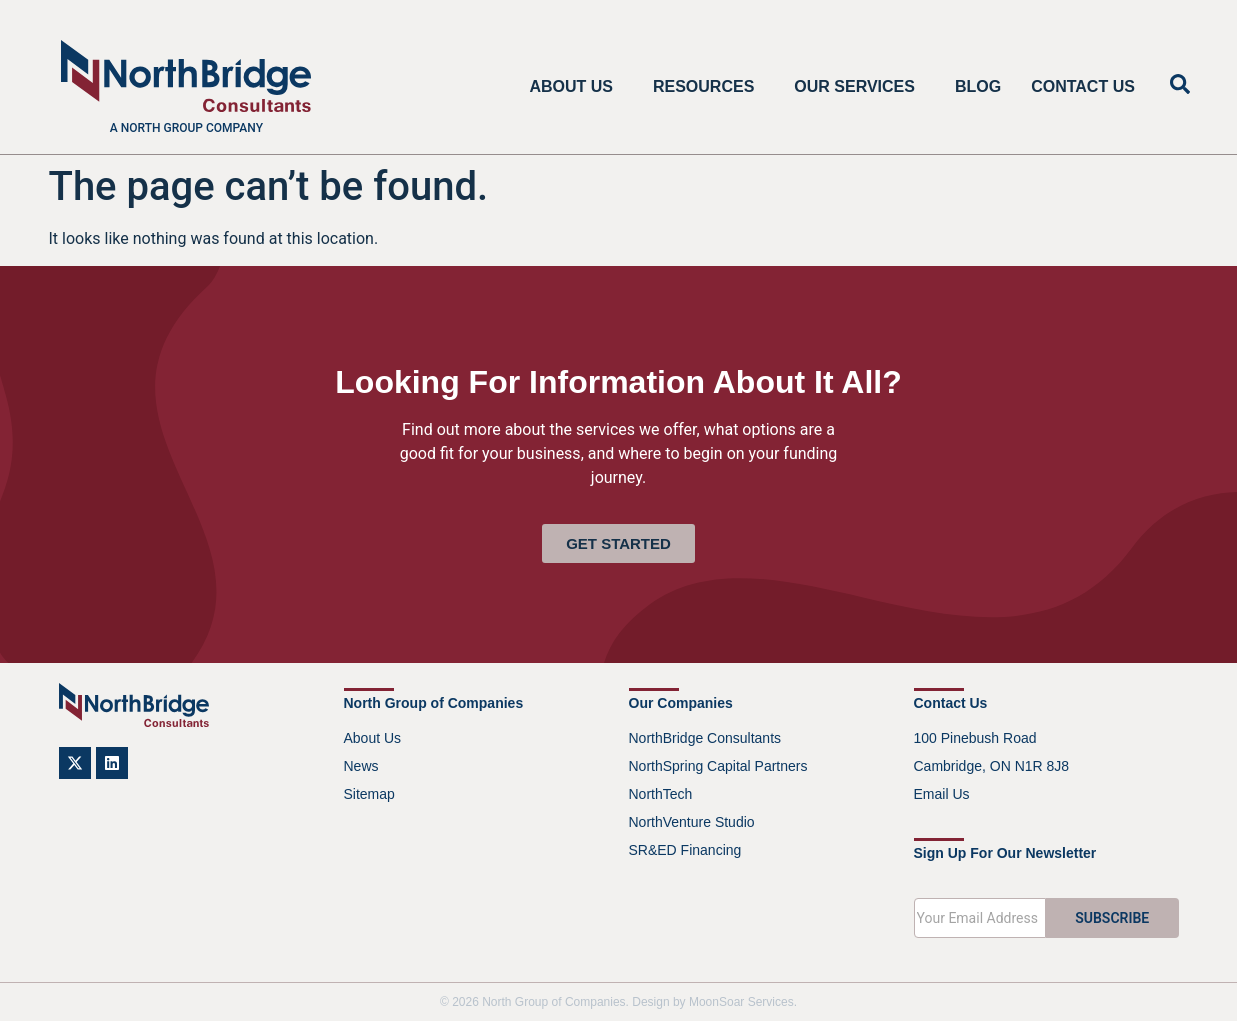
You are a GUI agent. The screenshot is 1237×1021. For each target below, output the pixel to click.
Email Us (942, 794)
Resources (708, 87)
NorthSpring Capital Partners (718, 766)
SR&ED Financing (685, 850)
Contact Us (1083, 86)
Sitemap (369, 794)
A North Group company (186, 128)
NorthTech (661, 794)
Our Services (859, 87)
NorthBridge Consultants (705, 738)
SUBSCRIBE (1112, 918)
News (361, 766)
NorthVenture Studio (692, 822)
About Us (576, 87)
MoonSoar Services (741, 1002)
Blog (978, 86)
